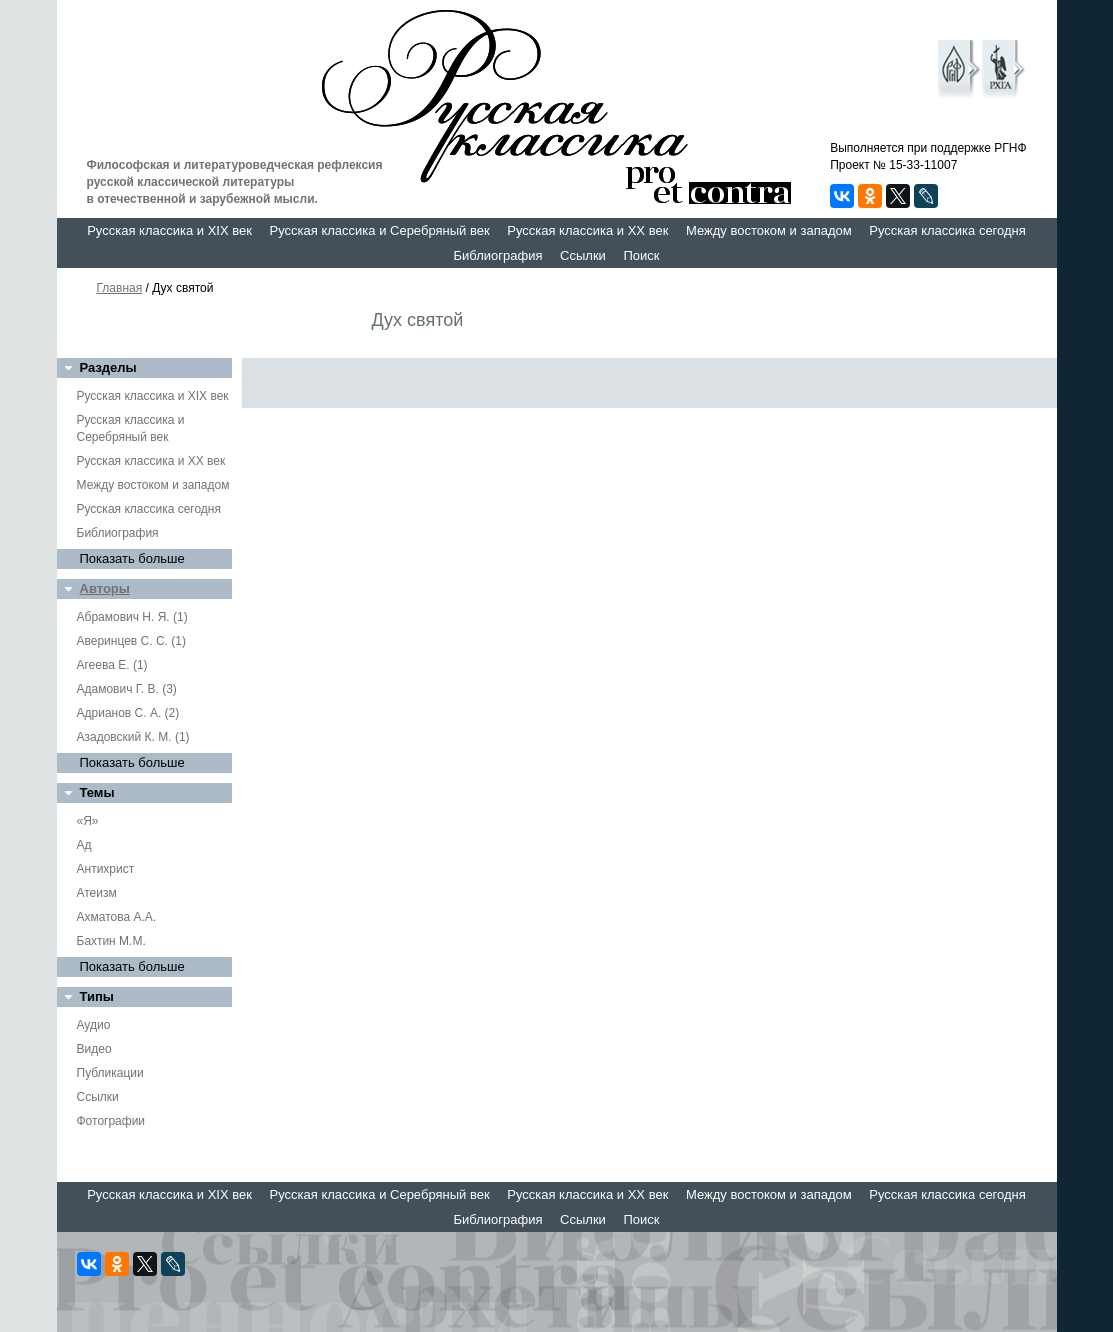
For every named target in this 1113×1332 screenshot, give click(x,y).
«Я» (88, 821)
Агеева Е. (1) (112, 665)
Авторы (105, 588)
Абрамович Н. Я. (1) (132, 617)
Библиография (498, 255)
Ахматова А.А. (117, 917)
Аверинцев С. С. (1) (131, 641)
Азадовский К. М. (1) (133, 737)
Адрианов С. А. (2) (128, 713)
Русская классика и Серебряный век (380, 230)
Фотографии (111, 1121)
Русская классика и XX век (587, 230)
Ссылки (583, 255)
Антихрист (106, 869)
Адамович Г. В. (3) (127, 689)
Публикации (110, 1073)
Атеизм (97, 893)
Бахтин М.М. (111, 941)
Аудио (94, 1025)
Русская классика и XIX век (169, 230)
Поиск (641, 255)
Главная (120, 288)
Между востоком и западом (769, 230)
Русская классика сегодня (947, 230)
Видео (94, 1049)
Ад (84, 845)
